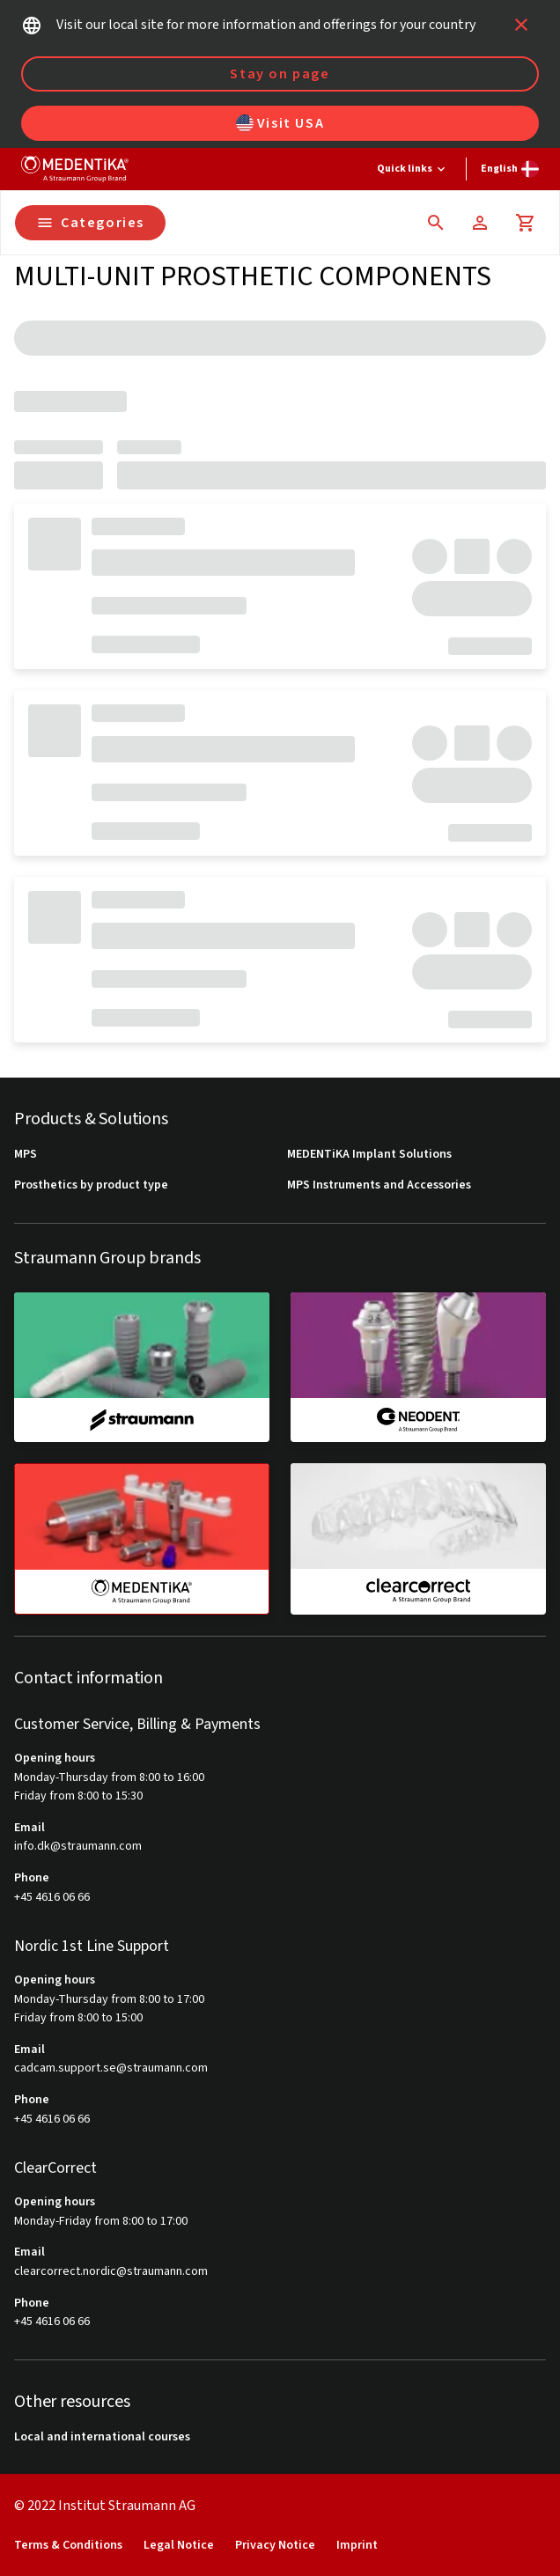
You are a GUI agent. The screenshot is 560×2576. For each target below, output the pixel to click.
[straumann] (141, 1367)
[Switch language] (510, 169)
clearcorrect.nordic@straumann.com (111, 2271)
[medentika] (142, 1539)
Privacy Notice (275, 2545)
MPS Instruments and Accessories (379, 1185)
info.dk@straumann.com (78, 1846)
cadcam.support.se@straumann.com (111, 2068)
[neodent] (418, 1367)
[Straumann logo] (75, 169)
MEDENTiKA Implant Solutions (369, 1154)
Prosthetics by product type (91, 1185)
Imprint (357, 2545)
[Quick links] (412, 169)
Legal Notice (179, 2545)
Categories (90, 222)
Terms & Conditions (68, 2545)
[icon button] (521, 24)
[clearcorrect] (418, 1538)
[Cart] (525, 222)
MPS (25, 1154)
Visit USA (280, 123)
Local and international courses (102, 2437)
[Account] (480, 222)
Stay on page (279, 74)
